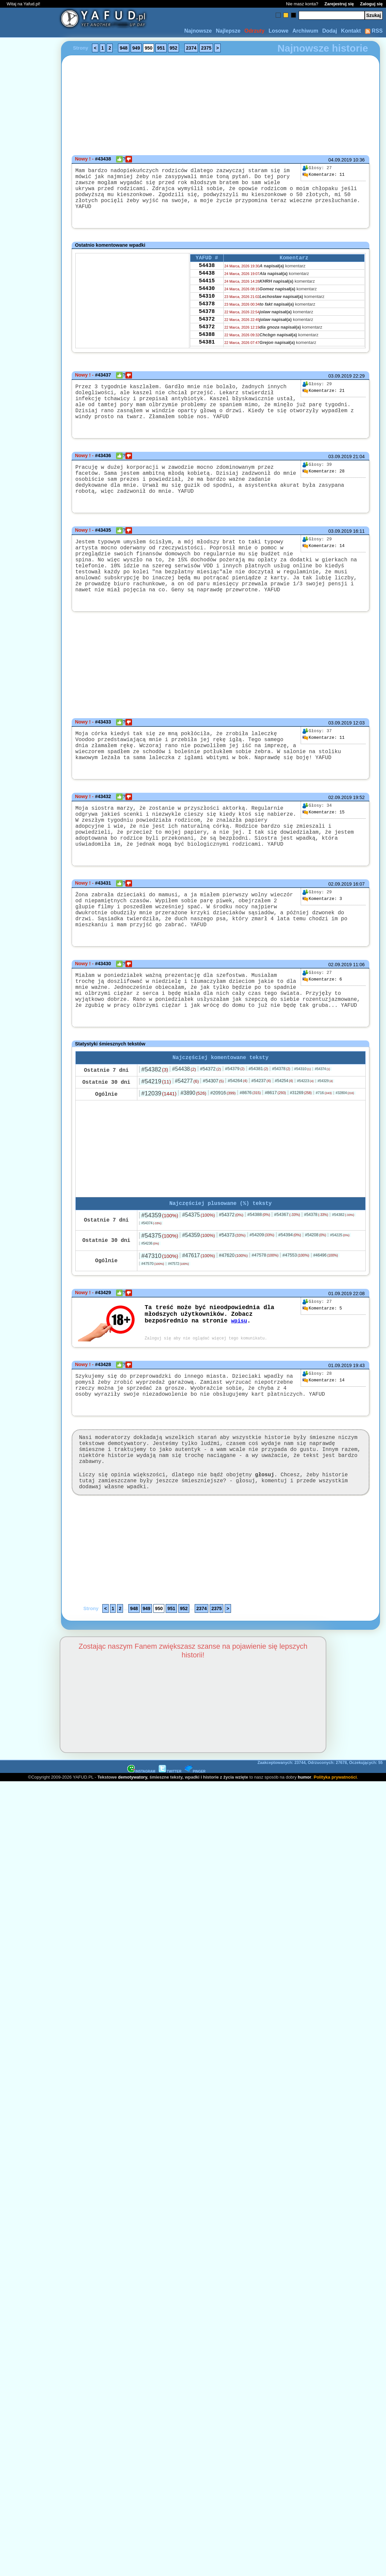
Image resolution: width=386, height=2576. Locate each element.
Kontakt (351, 31)
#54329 (325, 1143)
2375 (206, 48)
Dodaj (329, 31)
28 (323, 481)
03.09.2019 (340, 378)
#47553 (295, 1318)
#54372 (210, 1130)
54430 (207, 296)
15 (323, 848)
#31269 (301, 1154)
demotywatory (132, 1857)
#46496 (325, 1318)
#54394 (289, 1297)
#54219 (156, 1143)
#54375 (198, 1278)
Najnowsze (198, 31)
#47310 (159, 1319)
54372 (207, 332)
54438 (207, 269)
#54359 (159, 1278)
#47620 (233, 1318)
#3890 (193, 1155)
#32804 (345, 1155)
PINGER (195, 1852)
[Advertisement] (29, 1209)
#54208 (315, 1298)
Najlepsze (228, 31)
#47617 (198, 1318)
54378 (207, 314)
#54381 (258, 1130)
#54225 (339, 1298)
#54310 (302, 1131)
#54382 (154, 1131)
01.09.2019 (340, 1356)
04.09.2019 (340, 159)
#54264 (237, 1142)
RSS (374, 31)
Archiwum (305, 31)
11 (323, 175)
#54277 (187, 1143)
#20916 (223, 1154)
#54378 (281, 1130)
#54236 (150, 1306)
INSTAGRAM (141, 1852)
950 (148, 48)
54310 (207, 305)
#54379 (235, 1130)
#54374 (322, 1131)
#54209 (262, 1297)
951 (161, 48)
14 (323, 563)
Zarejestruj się (339, 3)
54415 (207, 287)
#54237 (261, 1142)
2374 (191, 48)
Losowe (279, 31)
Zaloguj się (371, 3)
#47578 (265, 1318)
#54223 (305, 1143)
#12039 (158, 1155)
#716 (324, 1155)
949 (136, 48)
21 (323, 393)
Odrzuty (254, 31)
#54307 (213, 1142)
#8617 (275, 1154)
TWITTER (170, 1852)
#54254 (284, 1142)
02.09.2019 (340, 832)
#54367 (287, 1277)
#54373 (232, 1298)
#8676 (250, 1154)
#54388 (258, 1277)
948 (123, 48)
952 (173, 48)
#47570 (152, 1327)
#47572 (178, 1327)
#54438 (184, 1131)
